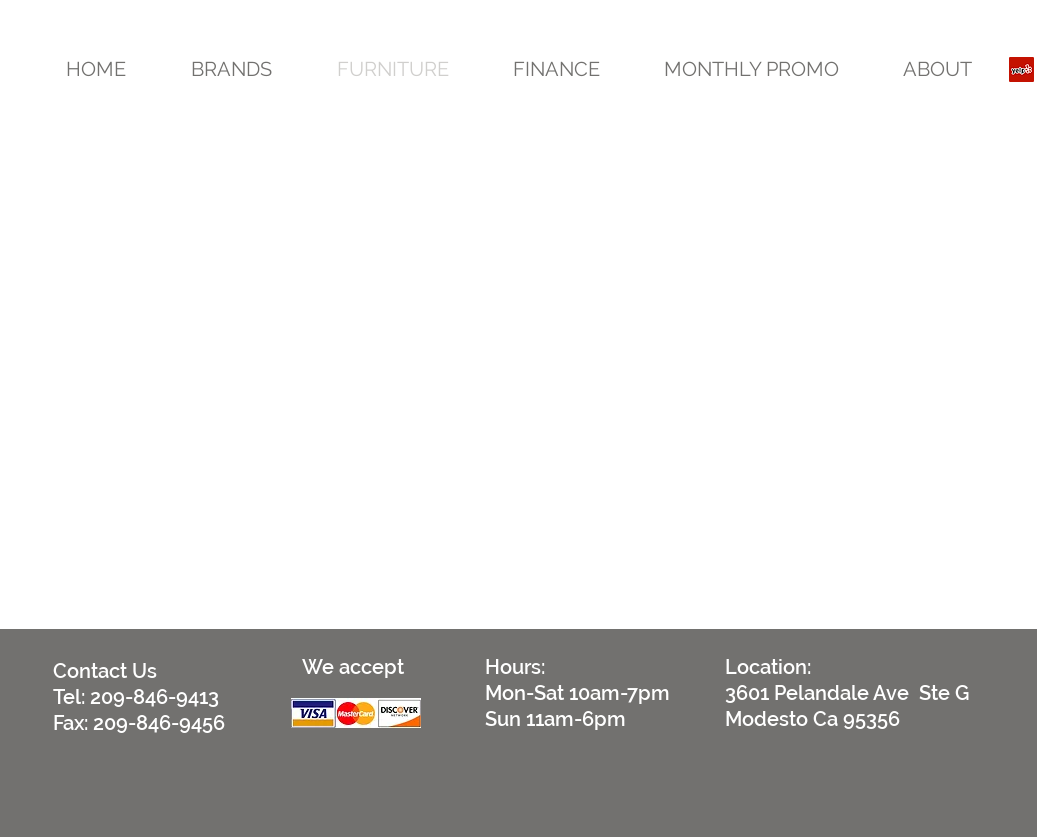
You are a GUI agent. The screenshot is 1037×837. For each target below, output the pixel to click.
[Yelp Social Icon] (1021, 69)
